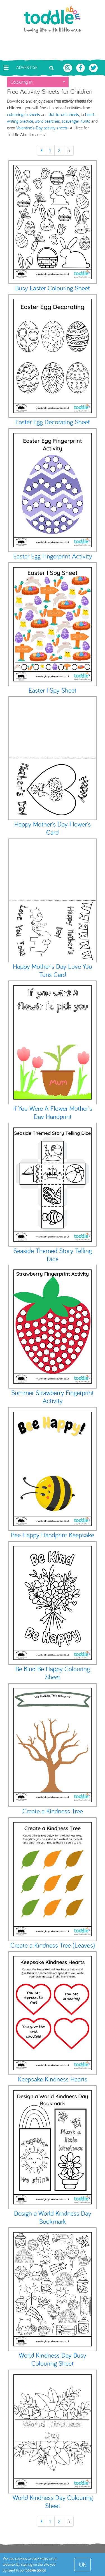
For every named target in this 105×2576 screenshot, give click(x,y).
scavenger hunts (76, 121)
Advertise (27, 67)
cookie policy (36, 2570)
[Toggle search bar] (51, 67)
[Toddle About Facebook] (81, 67)
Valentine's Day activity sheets (42, 128)
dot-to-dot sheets (64, 114)
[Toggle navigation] (6, 68)
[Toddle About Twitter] (93, 67)
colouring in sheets (23, 114)
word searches (47, 121)
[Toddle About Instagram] (68, 67)
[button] (38, 82)
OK (82, 2564)
